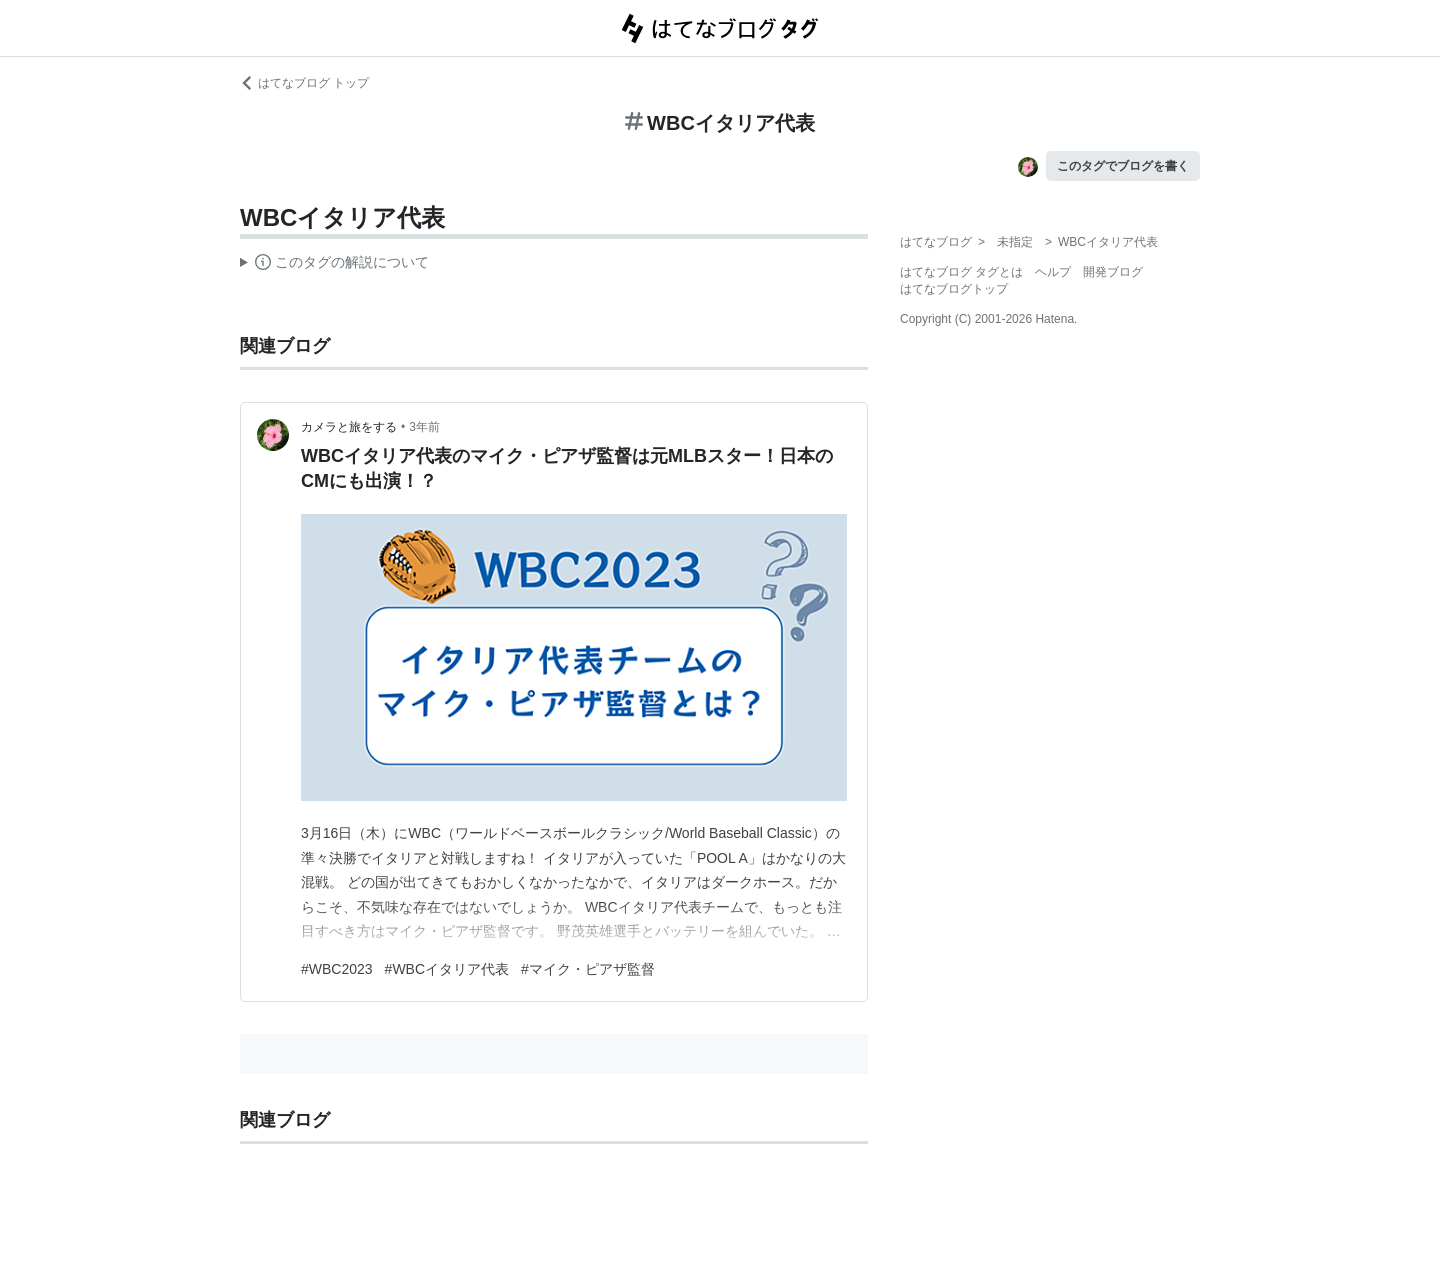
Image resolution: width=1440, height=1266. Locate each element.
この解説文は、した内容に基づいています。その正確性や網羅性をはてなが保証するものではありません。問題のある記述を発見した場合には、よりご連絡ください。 (334, 265)
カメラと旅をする (349, 427)
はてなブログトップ (954, 289)
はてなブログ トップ (304, 83)
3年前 (424, 427)
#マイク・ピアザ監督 (588, 969)
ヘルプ (1053, 272)
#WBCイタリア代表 (447, 969)
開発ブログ (1113, 272)
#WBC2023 (337, 969)
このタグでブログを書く (1123, 166)
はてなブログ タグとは (961, 272)
